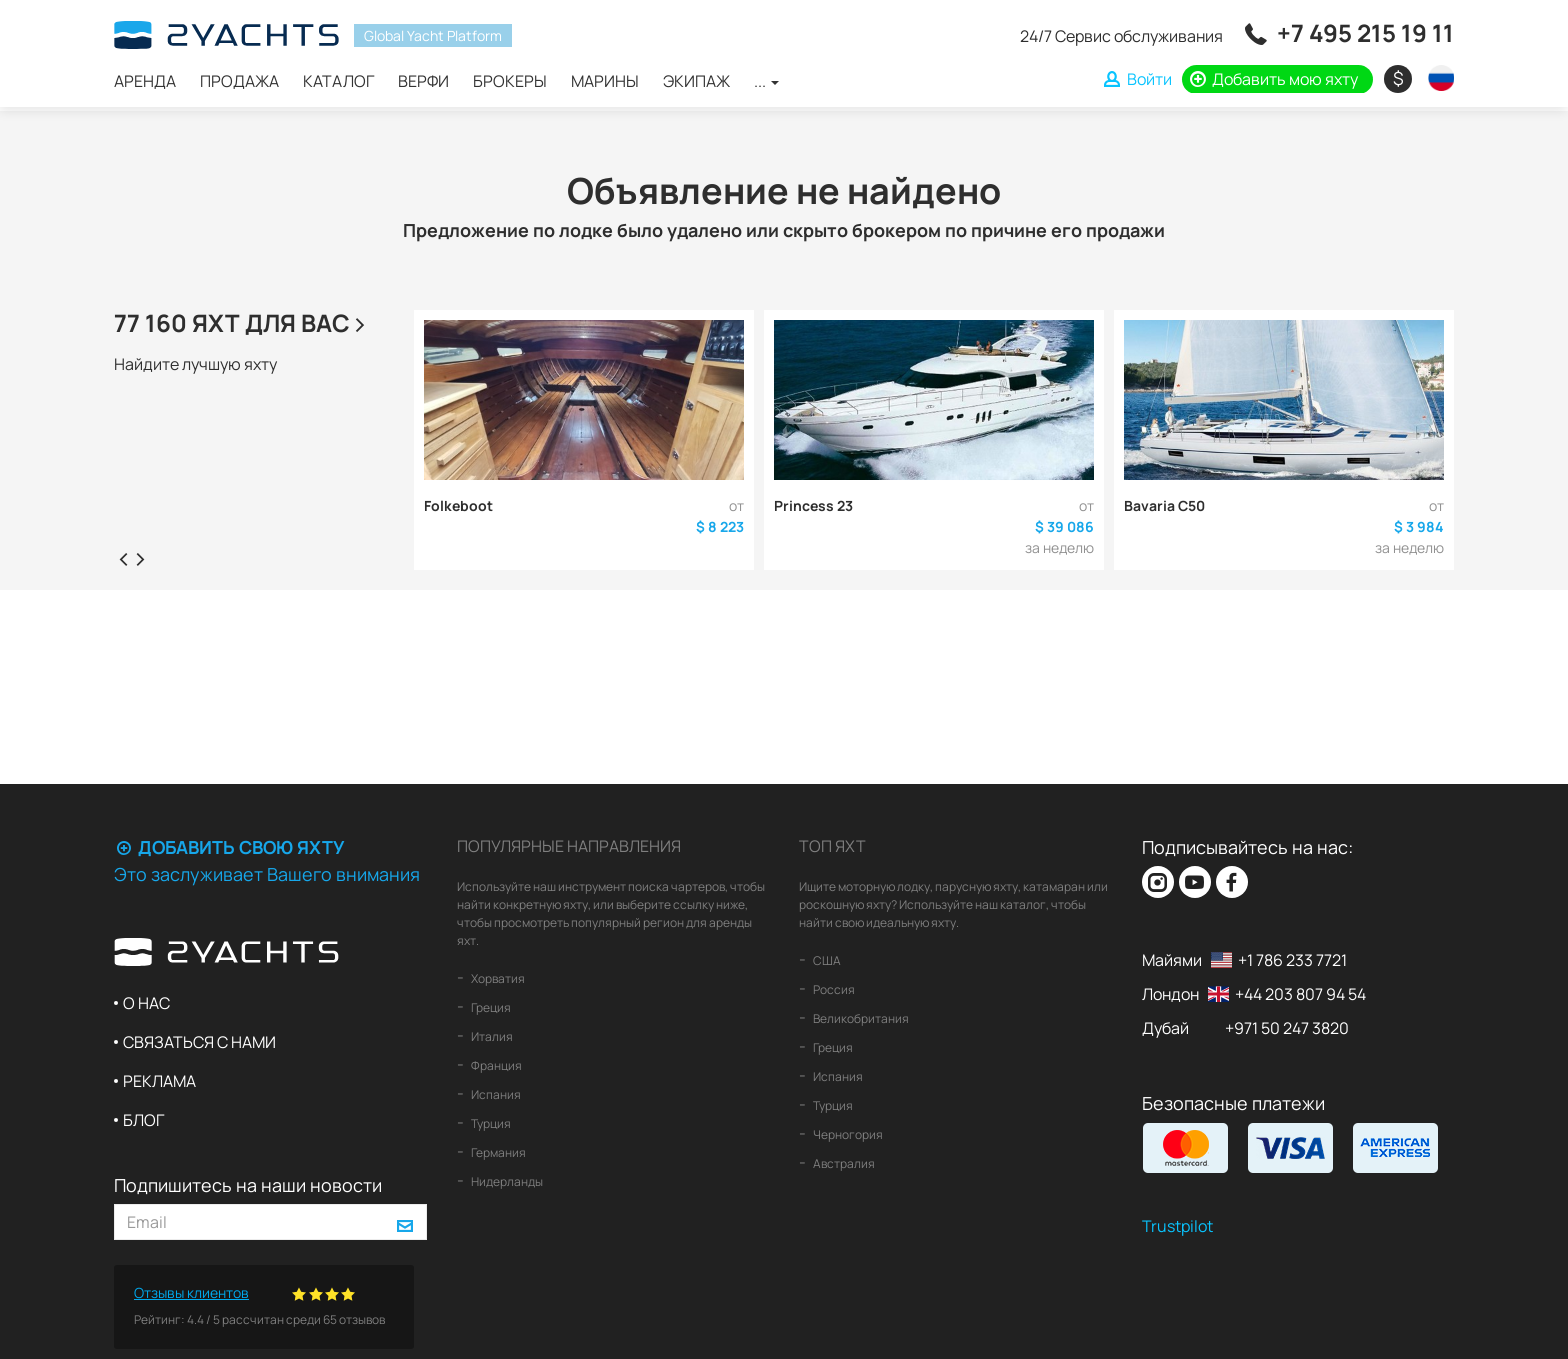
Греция (490, 1007)
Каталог (338, 81)
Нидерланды (506, 1181)
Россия (833, 989)
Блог (143, 1120)
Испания (495, 1094)
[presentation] (123, 558)
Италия (491, 1036)
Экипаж (696, 81)
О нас (146, 1003)
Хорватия (497, 978)
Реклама (159, 1081)
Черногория (847, 1134)
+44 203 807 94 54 (1300, 994)
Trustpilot (1177, 1226)
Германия (497, 1152)
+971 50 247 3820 (1287, 1028)
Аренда (145, 81)
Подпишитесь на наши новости (248, 1185)
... (766, 81)
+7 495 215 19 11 (1365, 32)
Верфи (423, 81)
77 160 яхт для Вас (242, 322)
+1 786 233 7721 (1292, 960)
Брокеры (510, 81)
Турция (490, 1123)
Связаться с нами (199, 1042)
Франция (495, 1065)
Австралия (843, 1163)
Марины (605, 81)
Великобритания (860, 1018)
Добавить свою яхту (229, 847)
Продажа (239, 81)
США (826, 960)
